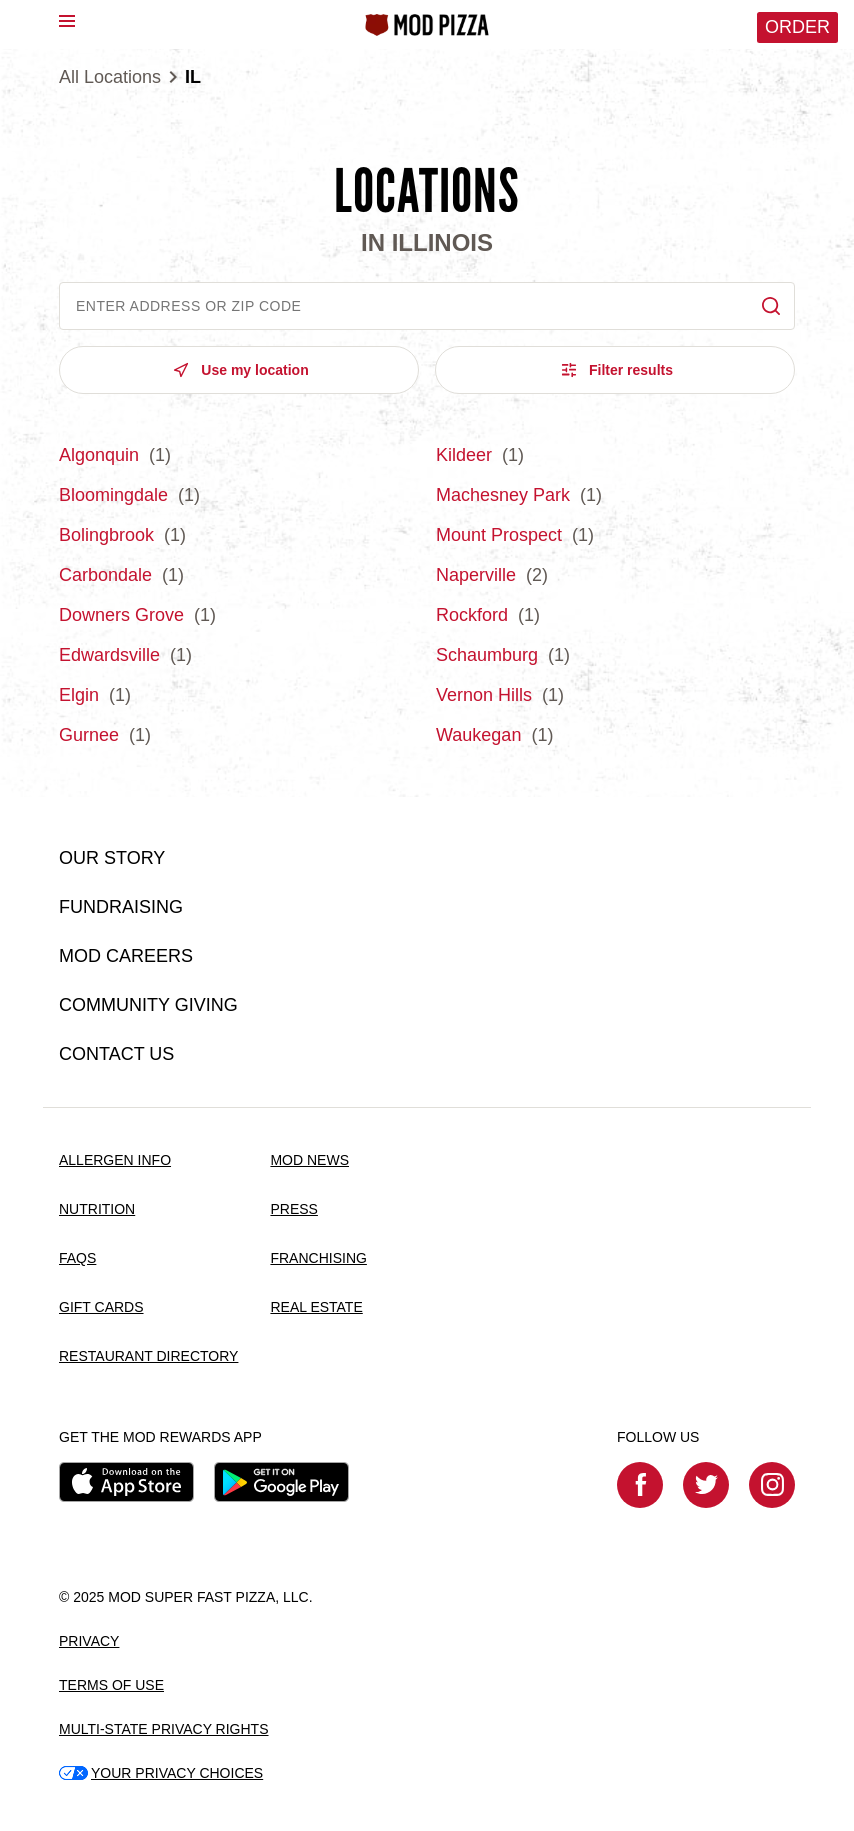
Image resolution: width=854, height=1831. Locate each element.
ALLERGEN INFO (115, 1160)
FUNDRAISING (121, 907)
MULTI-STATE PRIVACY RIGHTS (164, 1729)
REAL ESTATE (316, 1307)
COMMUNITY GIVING (148, 1005)
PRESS (293, 1209)
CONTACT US (116, 1054)
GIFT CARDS (101, 1307)
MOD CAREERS (126, 956)
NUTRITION (97, 1209)
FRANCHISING (318, 1258)
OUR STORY (112, 858)
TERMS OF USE (111, 1685)
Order (797, 27)
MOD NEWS (309, 1160)
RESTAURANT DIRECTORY (148, 1356)
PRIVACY (89, 1641)
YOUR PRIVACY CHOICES (161, 1773)
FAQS (77, 1258)
